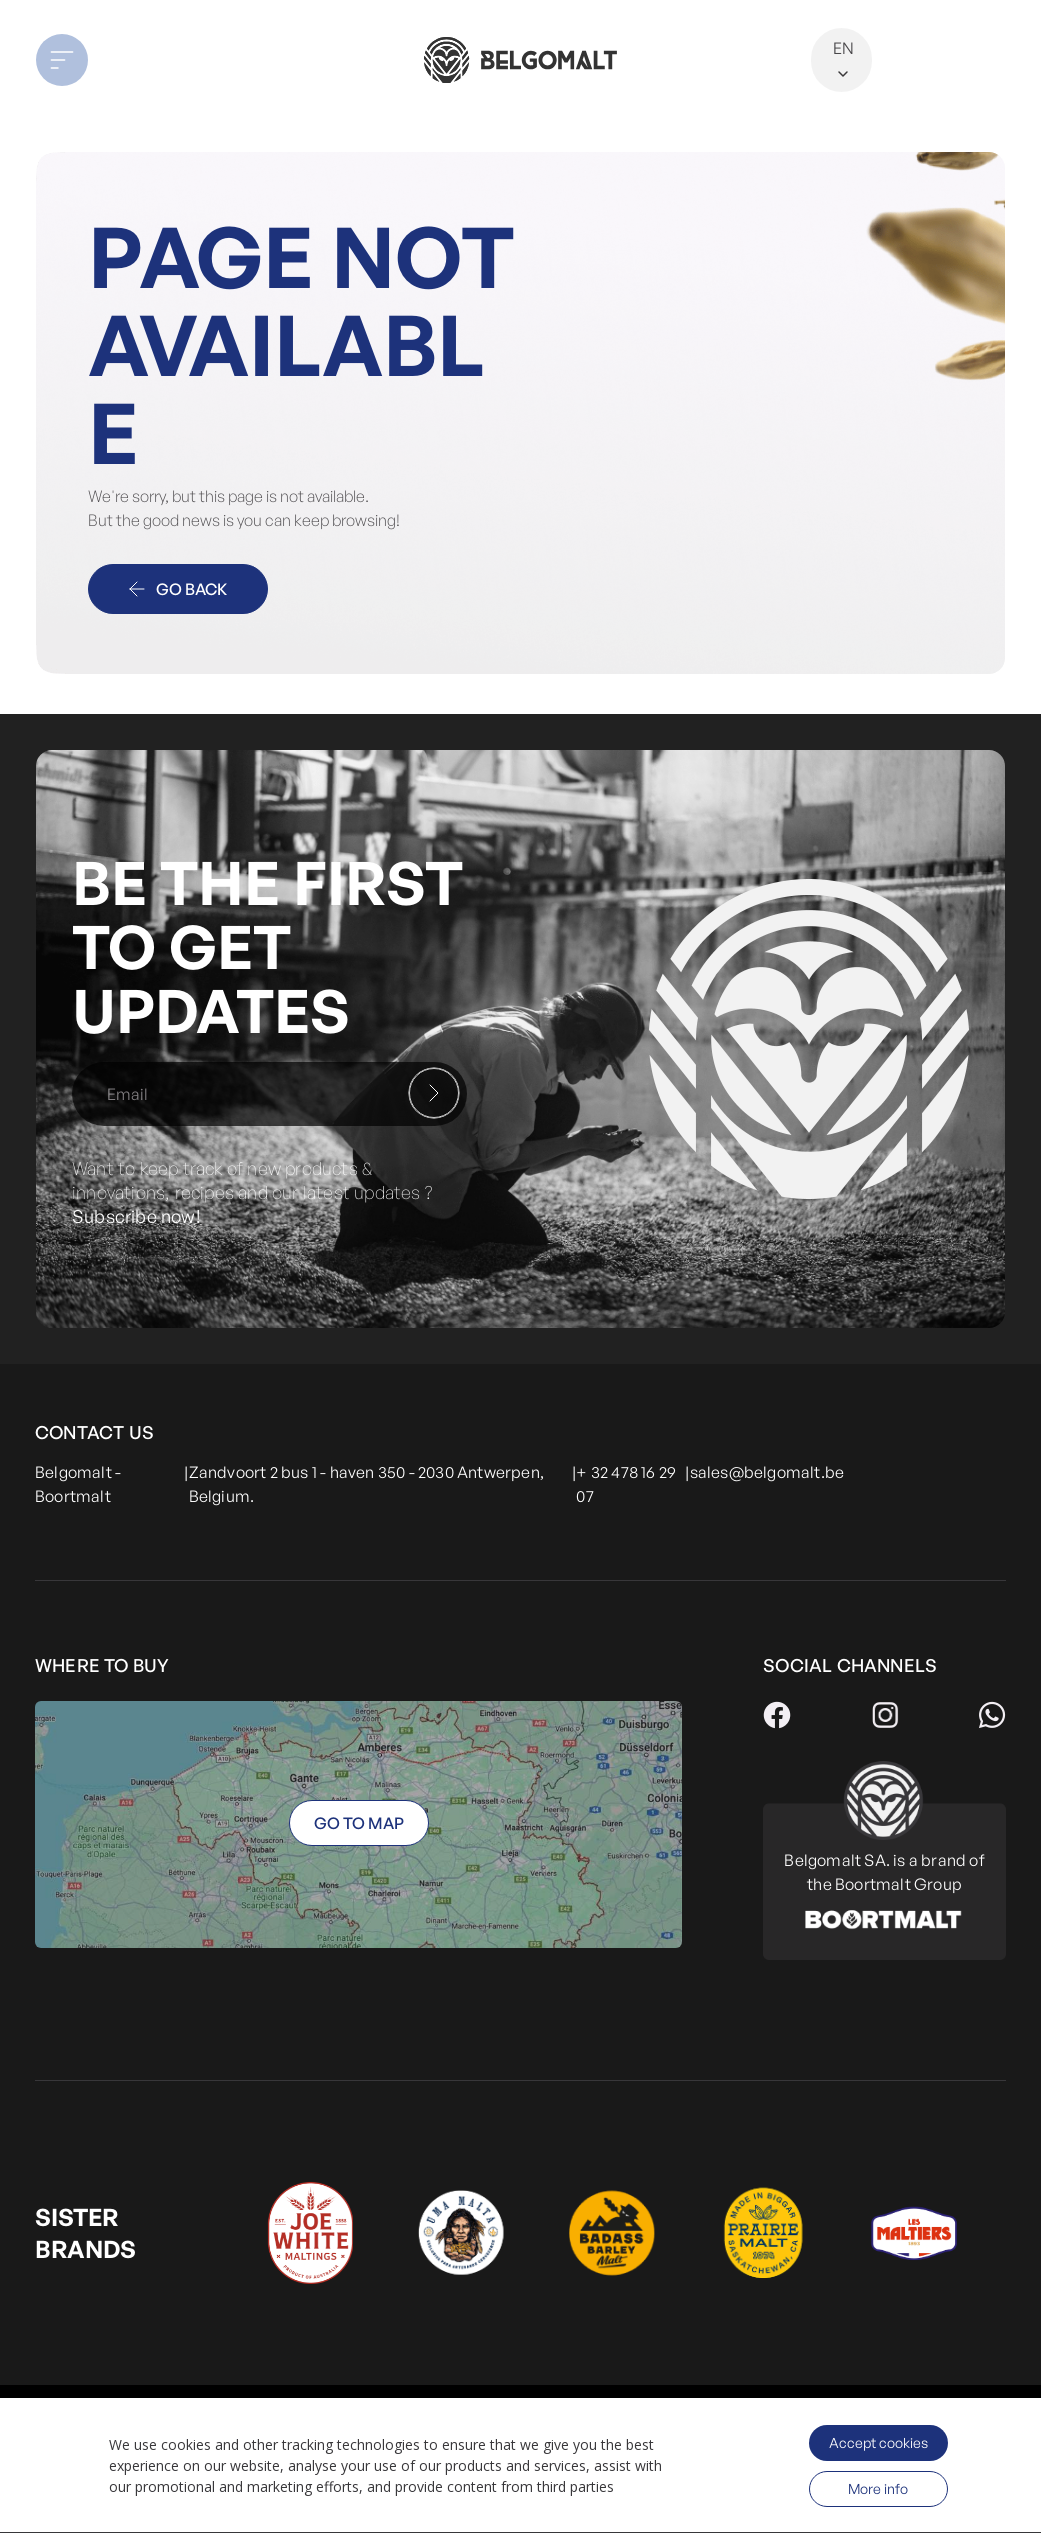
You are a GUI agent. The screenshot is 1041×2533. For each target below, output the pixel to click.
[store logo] (521, 59)
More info (878, 2488)
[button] (133, 60)
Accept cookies (878, 2442)
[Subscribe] (434, 1093)
